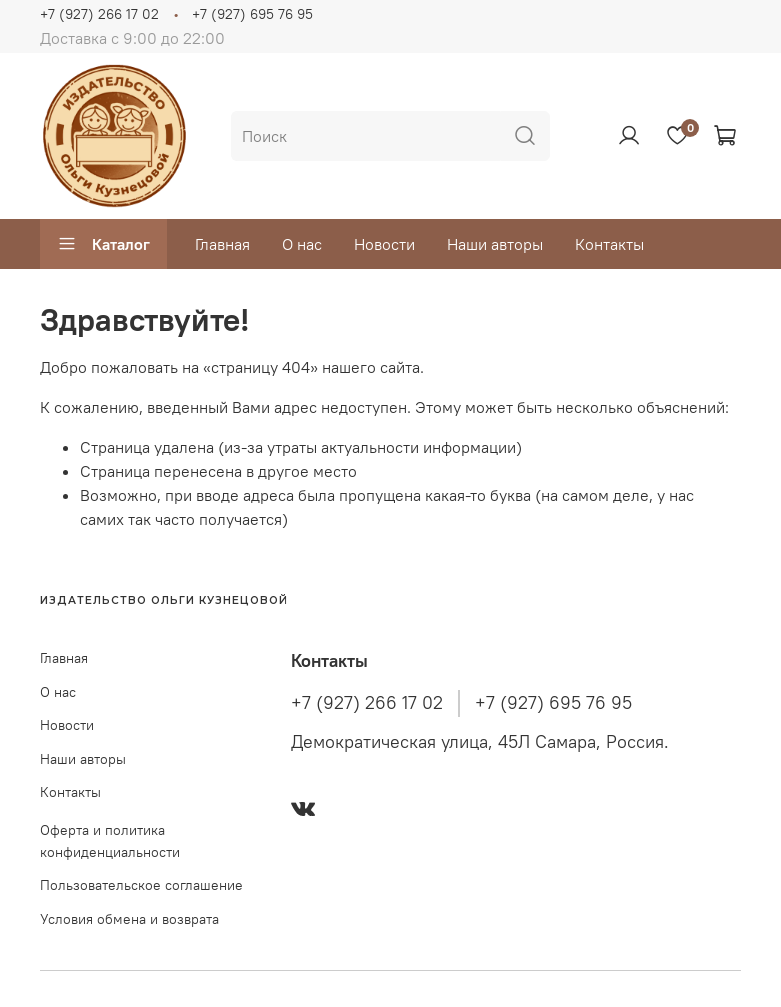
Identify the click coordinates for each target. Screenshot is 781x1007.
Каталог (103, 244)
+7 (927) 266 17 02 (99, 14)
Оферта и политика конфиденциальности (110, 841)
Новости (384, 244)
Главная (222, 244)
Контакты (609, 244)
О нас (302, 244)
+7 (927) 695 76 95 (252, 14)
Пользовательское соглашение (141, 885)
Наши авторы (495, 244)
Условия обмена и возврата (129, 919)
